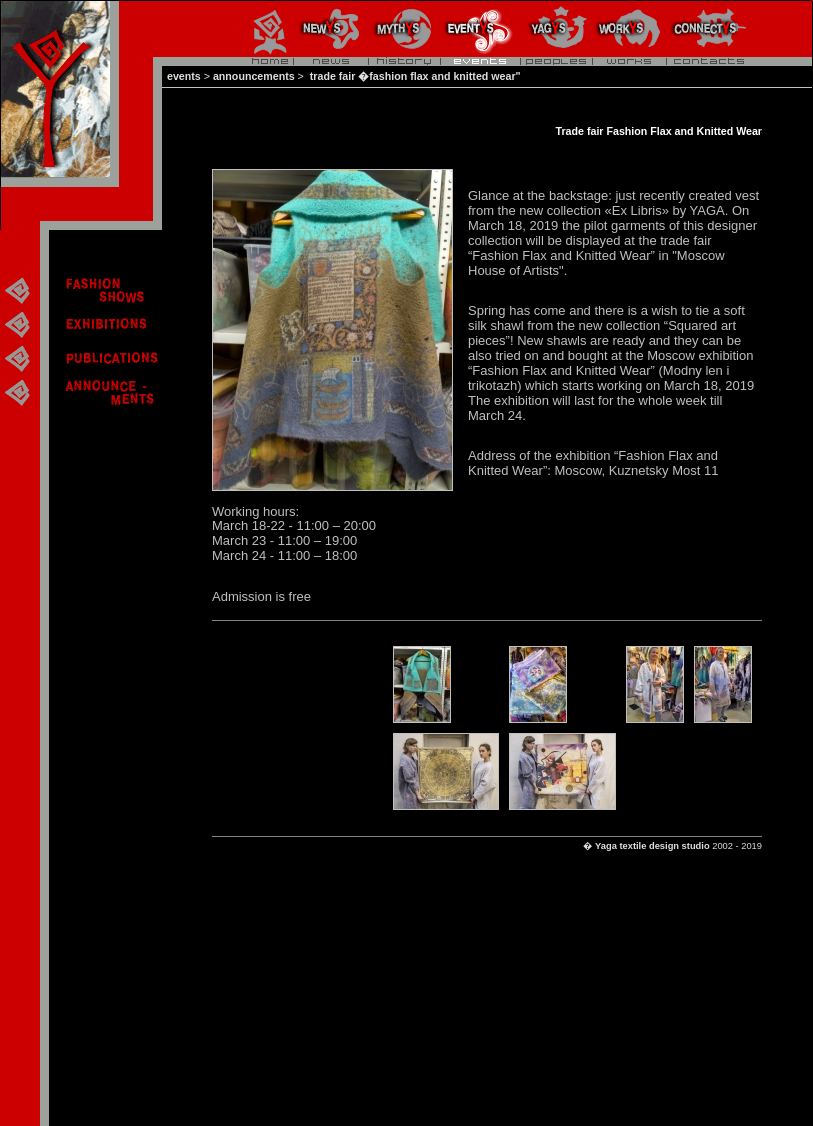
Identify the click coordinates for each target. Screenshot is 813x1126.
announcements (254, 76)
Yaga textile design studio (652, 846)
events (184, 76)
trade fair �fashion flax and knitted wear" (414, 76)
